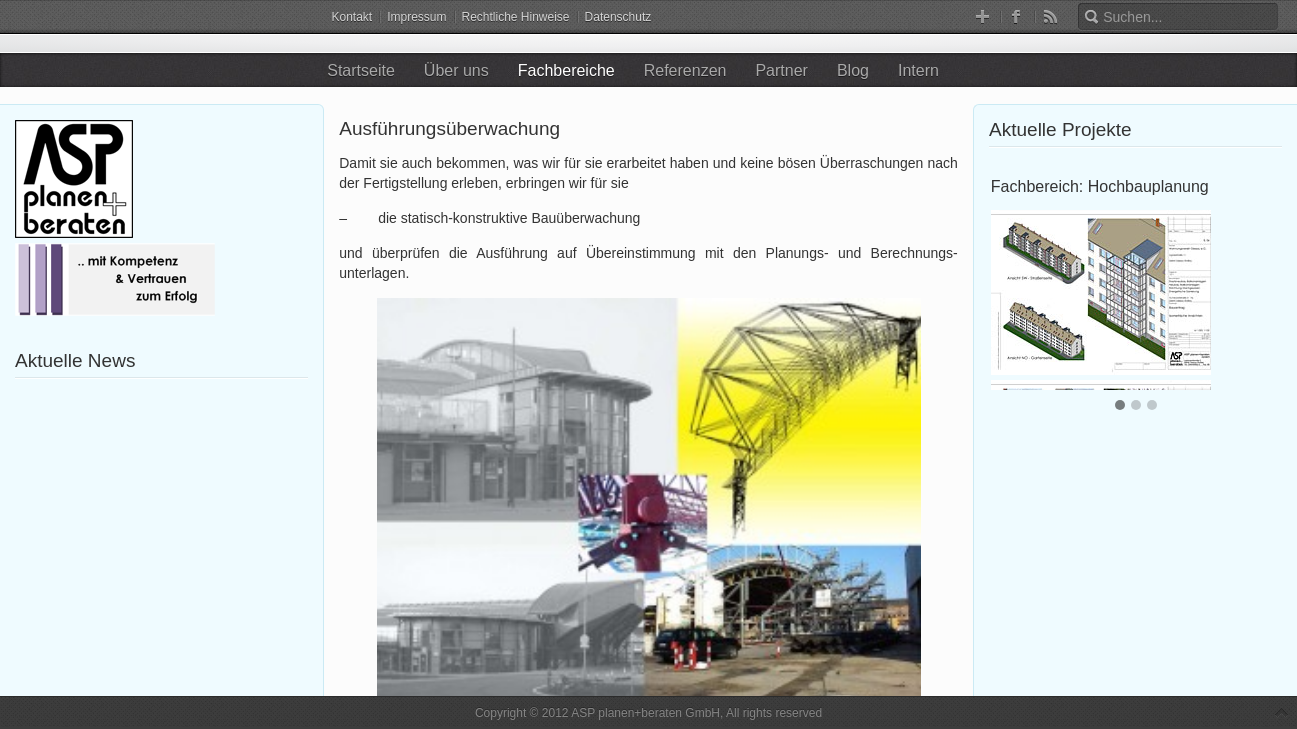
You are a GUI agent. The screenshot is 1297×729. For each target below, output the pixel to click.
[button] (1120, 406)
